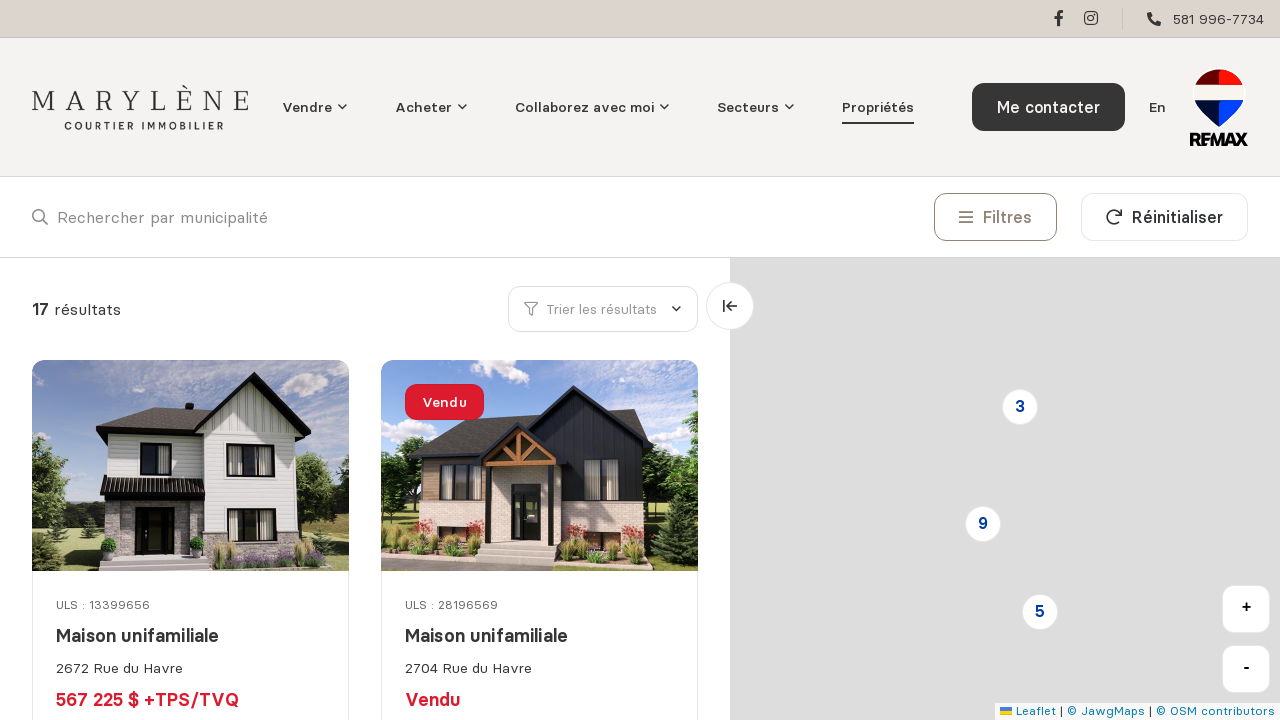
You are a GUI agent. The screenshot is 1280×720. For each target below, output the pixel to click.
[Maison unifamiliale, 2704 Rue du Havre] (541, 465)
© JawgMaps (1106, 710)
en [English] (1157, 107)
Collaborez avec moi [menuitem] (584, 107)
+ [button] (1247, 608)
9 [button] (983, 523)
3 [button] (1020, 406)
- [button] (1247, 668)
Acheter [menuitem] (423, 107)
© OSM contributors (1215, 710)
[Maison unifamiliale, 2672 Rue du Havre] (192, 465)
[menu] (314, 107)
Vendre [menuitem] (307, 107)
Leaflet (1028, 710)
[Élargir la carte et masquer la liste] (730, 306)
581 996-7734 (1218, 19)
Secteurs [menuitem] (748, 107)
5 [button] (1040, 611)
